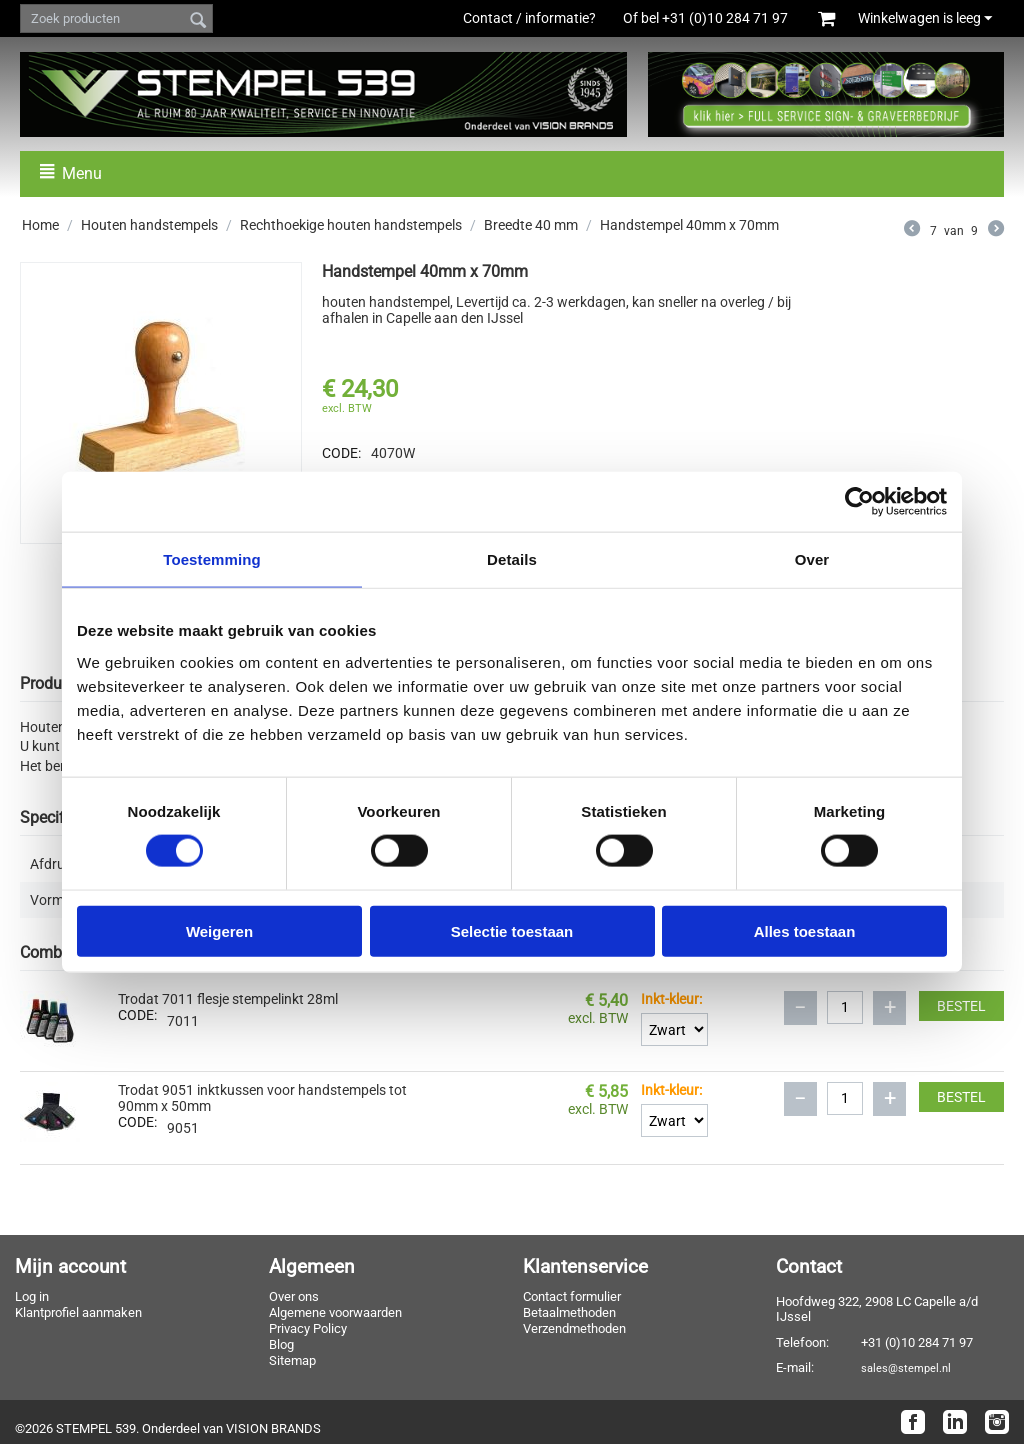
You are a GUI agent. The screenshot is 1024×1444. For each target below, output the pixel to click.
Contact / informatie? (529, 18)
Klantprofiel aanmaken (78, 1312)
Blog (281, 1344)
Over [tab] (812, 559)
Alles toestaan (805, 930)
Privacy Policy (308, 1328)
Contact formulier (572, 1296)
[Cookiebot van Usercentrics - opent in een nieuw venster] (859, 502)
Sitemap (292, 1360)
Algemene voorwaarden (335, 1312)
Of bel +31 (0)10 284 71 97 (716, 18)
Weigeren (219, 930)
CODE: (341, 453)
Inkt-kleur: (671, 999)
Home (40, 225)
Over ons (294, 1296)
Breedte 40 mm (531, 225)
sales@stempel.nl (906, 1368)
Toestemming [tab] (212, 559)
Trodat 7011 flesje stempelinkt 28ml (228, 999)
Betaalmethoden (569, 1312)
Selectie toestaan (512, 930)
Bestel (961, 1006)
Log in (32, 1296)
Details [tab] (512, 559)
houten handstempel (386, 302)
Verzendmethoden (574, 1328)
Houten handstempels (149, 225)
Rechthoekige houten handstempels (351, 225)
